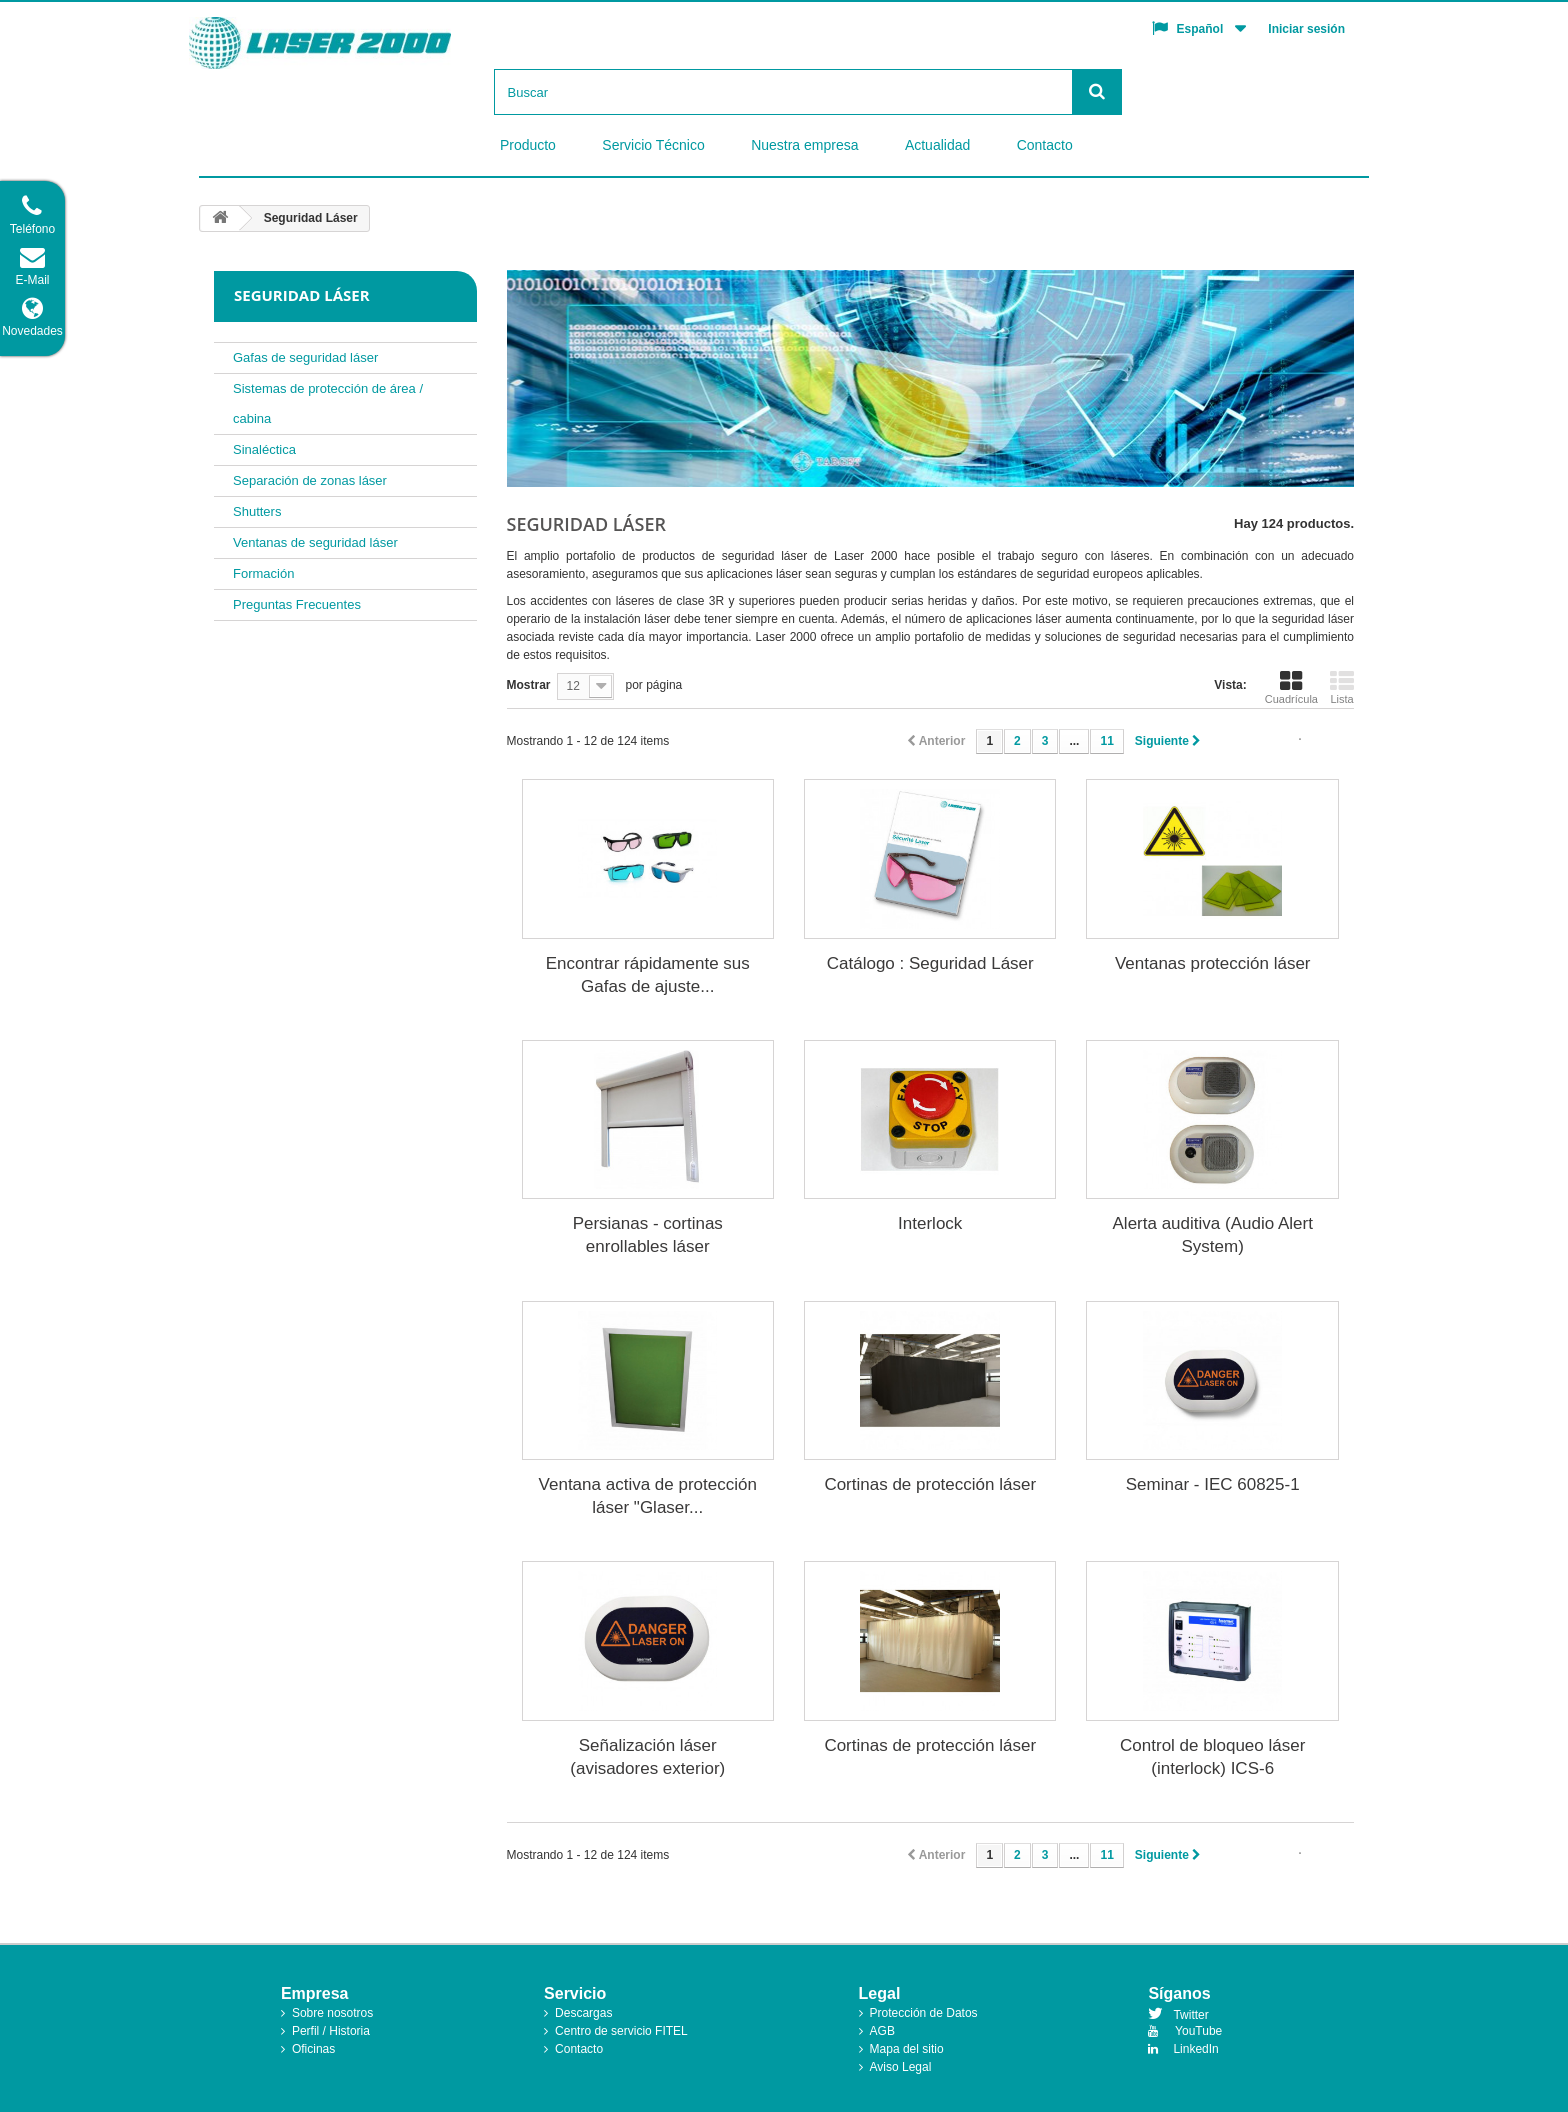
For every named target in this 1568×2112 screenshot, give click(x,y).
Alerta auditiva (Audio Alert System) (1213, 1235)
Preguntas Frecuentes (297, 604)
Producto (528, 145)
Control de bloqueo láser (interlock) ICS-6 (1212, 1757)
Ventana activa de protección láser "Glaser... (648, 1496)
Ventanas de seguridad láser (315, 542)
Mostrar (529, 685)
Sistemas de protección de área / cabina (328, 403)
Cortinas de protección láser (930, 1484)
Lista (1342, 687)
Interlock (930, 1223)
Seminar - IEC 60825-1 (1213, 1484)
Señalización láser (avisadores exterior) (647, 1757)
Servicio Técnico (653, 145)
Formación (263, 573)
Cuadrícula (1291, 687)
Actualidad (937, 145)
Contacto (1045, 145)
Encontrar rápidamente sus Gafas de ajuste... (648, 975)
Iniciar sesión (1306, 29)
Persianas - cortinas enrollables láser (648, 1235)
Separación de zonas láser (310, 480)
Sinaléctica (264, 449)
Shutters (257, 511)
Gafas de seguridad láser (305, 357)
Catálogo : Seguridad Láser (930, 963)
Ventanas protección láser (1213, 963)
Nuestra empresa (804, 145)
